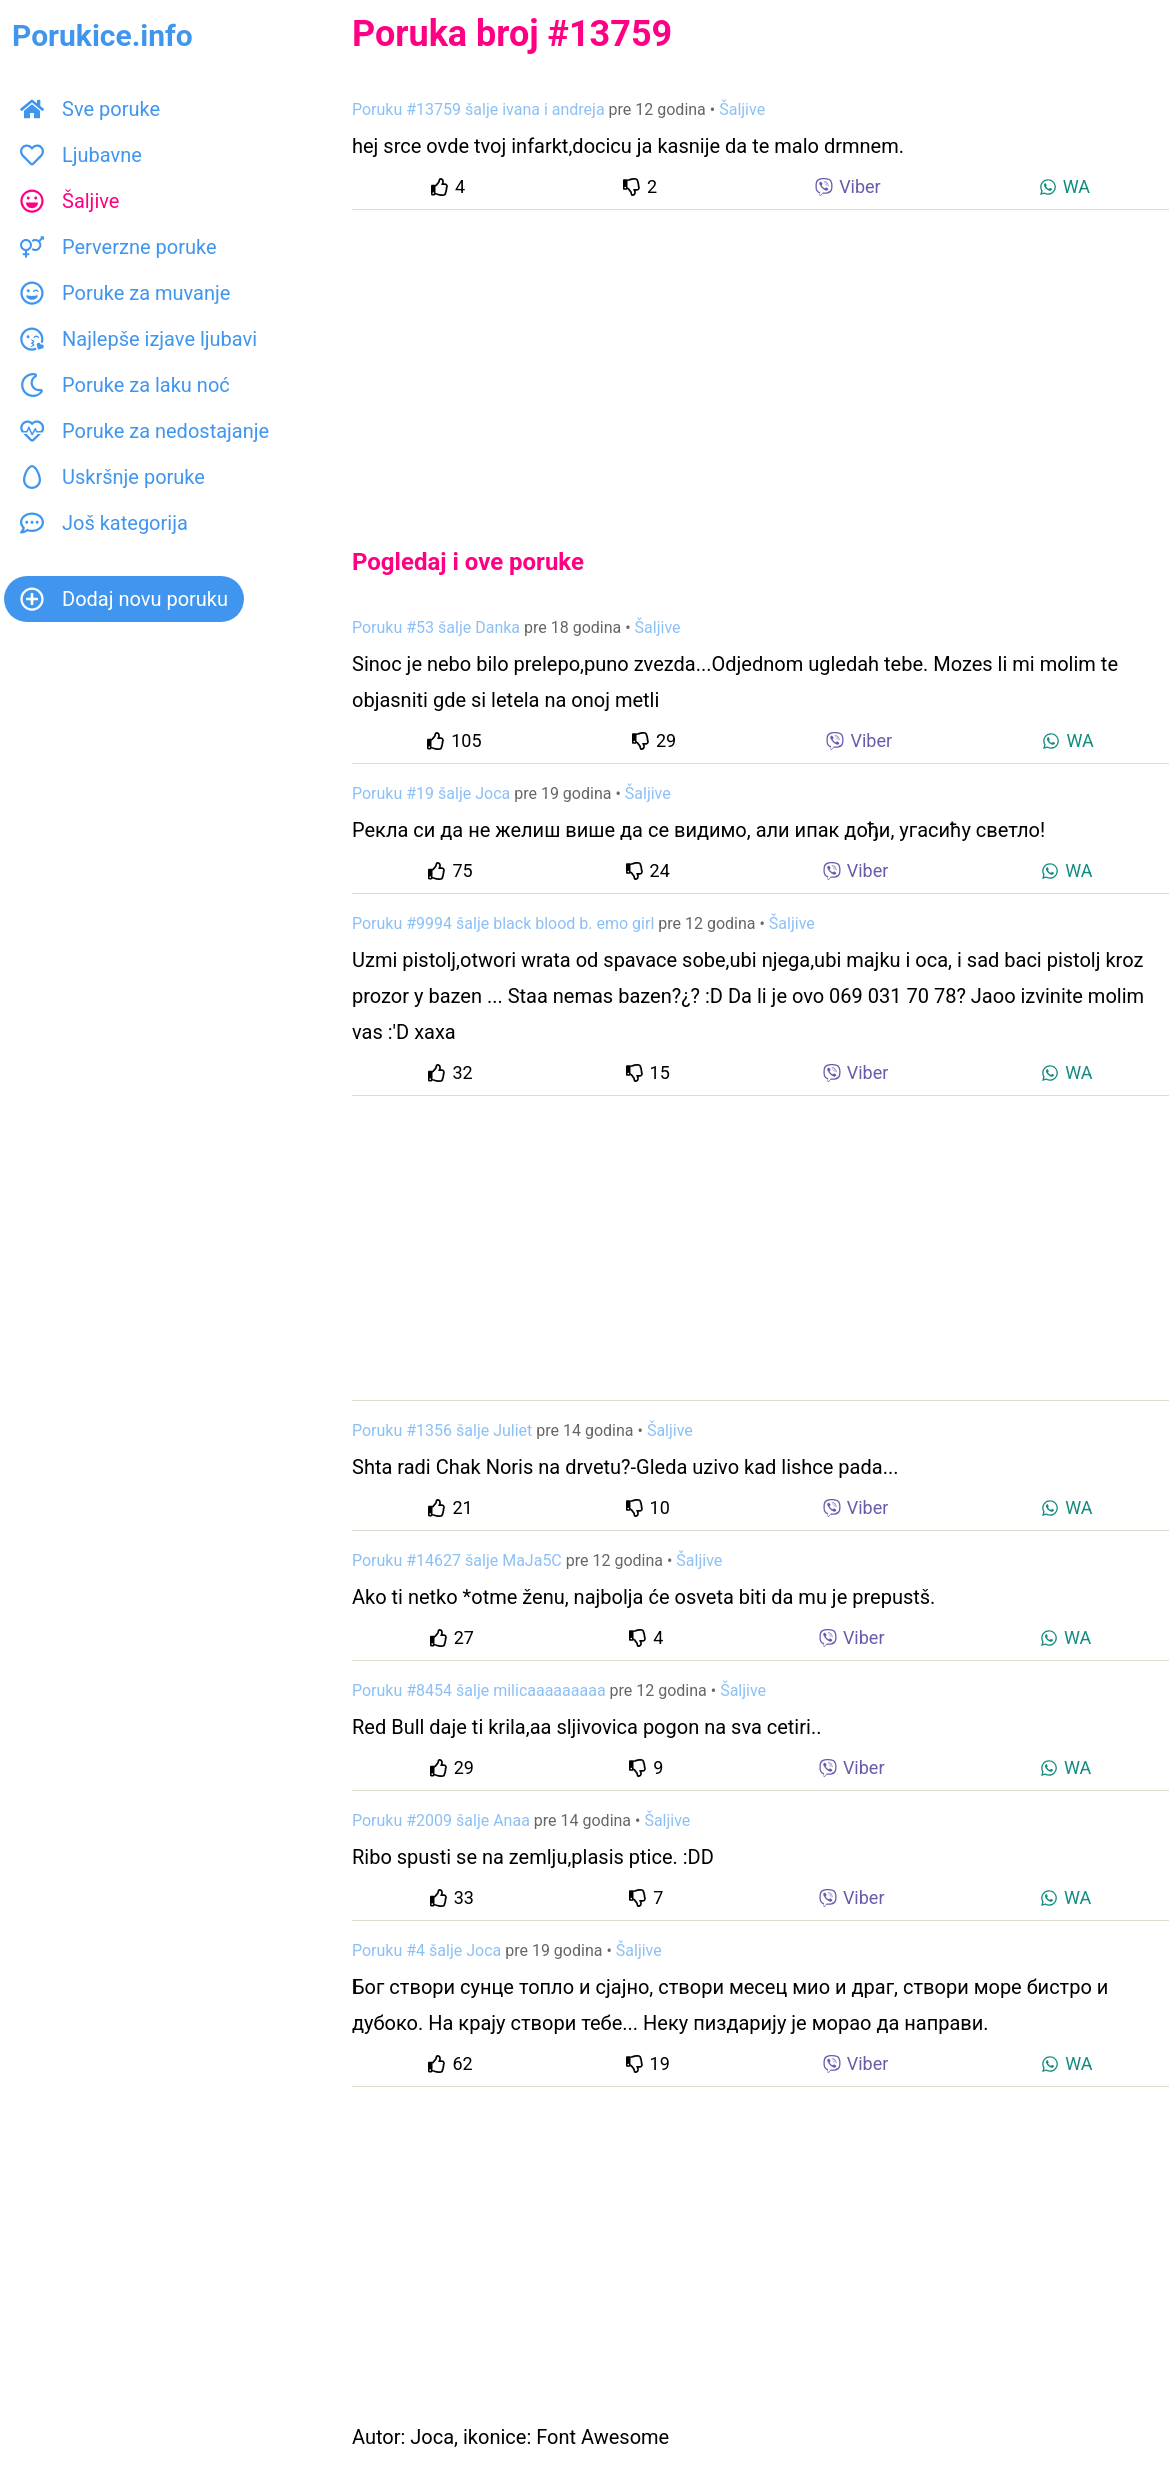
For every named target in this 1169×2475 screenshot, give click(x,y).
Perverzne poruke (118, 247)
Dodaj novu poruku (124, 599)
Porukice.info (102, 35)
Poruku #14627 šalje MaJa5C (457, 1560)
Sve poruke (90, 109)
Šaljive (69, 201)
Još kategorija (104, 523)
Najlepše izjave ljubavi (138, 339)
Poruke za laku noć (125, 385)
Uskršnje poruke (112, 477)
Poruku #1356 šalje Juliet (442, 1430)
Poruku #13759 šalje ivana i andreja (478, 109)
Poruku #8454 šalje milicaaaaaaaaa (479, 1690)
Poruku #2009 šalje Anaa (441, 1820)
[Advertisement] (760, 362)
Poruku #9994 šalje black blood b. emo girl (503, 923)
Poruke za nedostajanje (144, 431)
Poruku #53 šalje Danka (436, 627)
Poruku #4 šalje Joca (426, 1950)
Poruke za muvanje (125, 293)
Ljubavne (81, 155)
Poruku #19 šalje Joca (431, 793)
